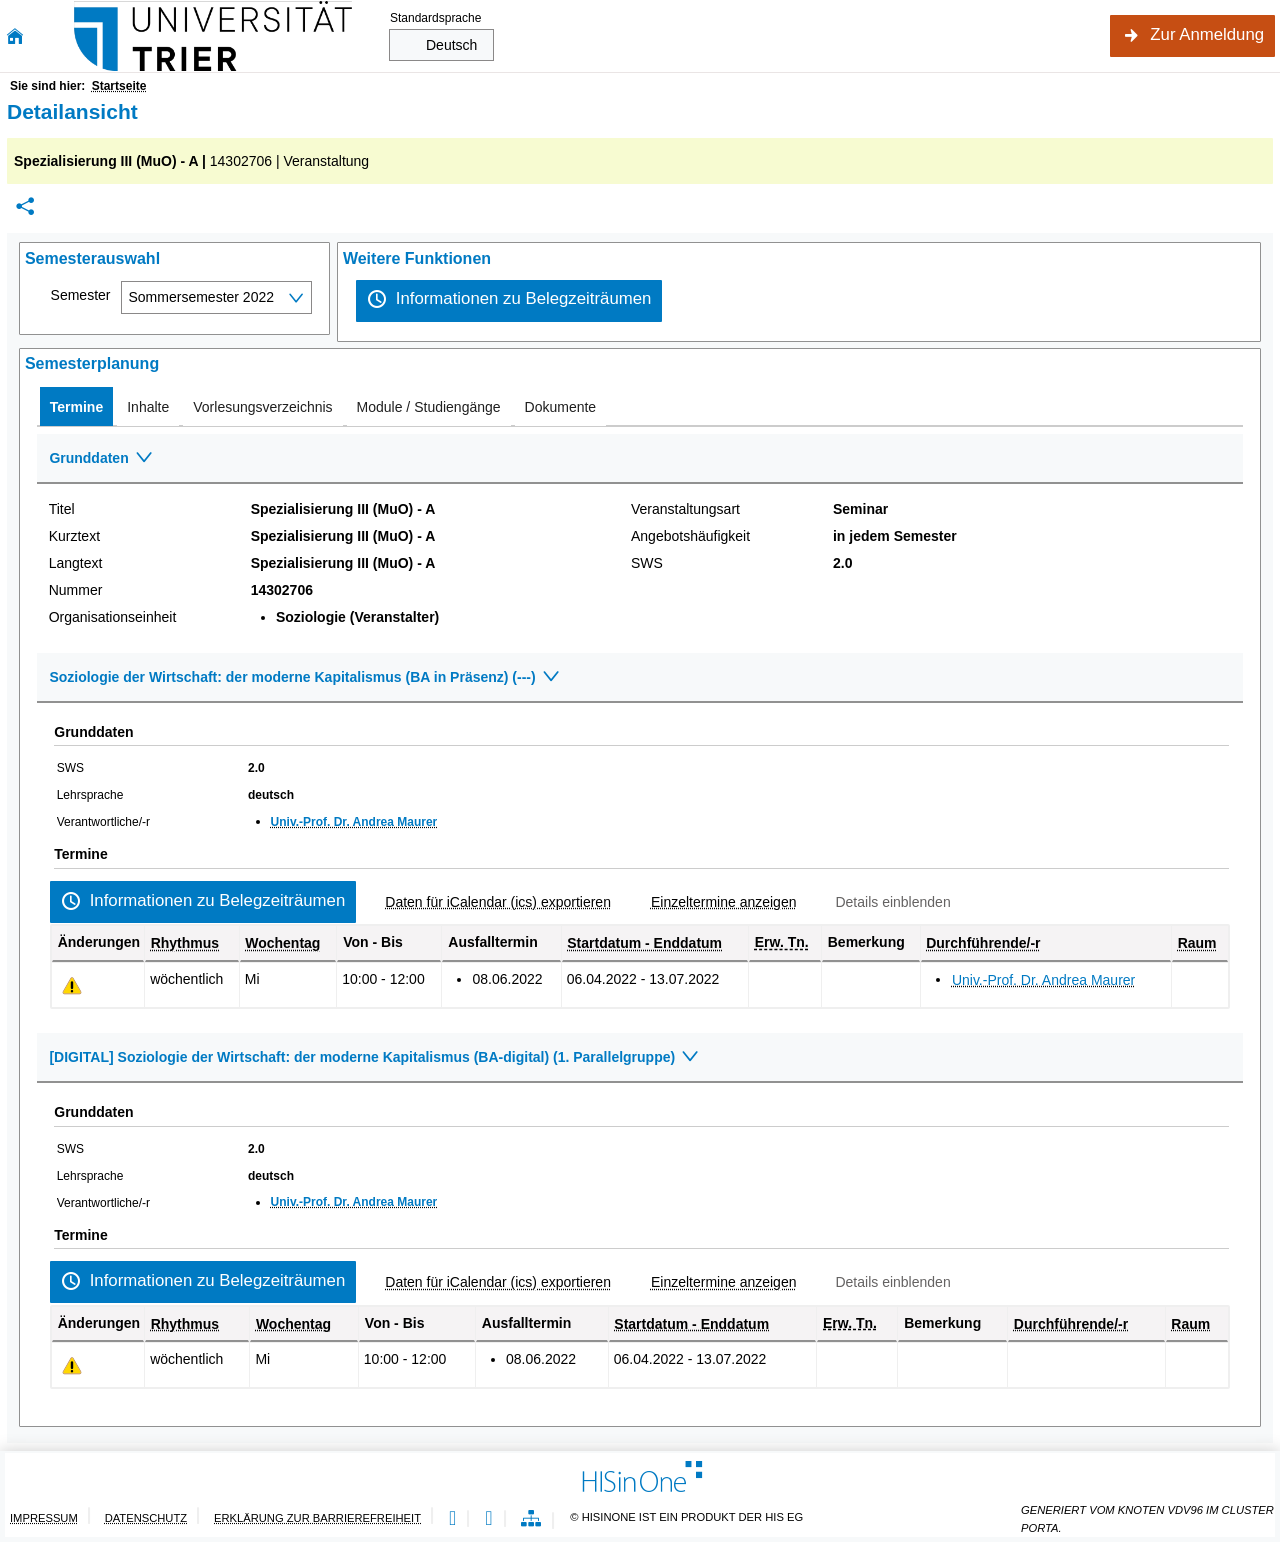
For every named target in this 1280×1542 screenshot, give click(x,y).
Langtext (76, 563)
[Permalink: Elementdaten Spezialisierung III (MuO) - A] (25, 206)
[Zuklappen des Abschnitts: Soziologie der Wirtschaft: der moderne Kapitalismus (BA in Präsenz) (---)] (640, 678)
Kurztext (74, 536)
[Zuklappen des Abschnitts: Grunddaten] (640, 459)
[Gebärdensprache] (488, 1519)
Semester (81, 295)
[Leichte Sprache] (452, 1519)
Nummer (76, 590)
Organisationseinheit (113, 617)
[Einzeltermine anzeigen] (716, 902)
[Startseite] (15, 36)
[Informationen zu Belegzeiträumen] (509, 301)
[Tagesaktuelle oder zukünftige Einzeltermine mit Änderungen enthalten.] (72, 986)
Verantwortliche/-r (103, 822)
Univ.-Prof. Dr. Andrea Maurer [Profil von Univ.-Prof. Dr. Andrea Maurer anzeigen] (354, 822)
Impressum (44, 1518)
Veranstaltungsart (685, 509)
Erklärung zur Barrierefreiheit (317, 1518)
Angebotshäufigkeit (690, 536)
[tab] (76, 406)
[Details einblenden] (884, 902)
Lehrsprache (90, 795)
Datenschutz (146, 1518)
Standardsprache (435, 18)
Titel (62, 509)
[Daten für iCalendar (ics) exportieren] (490, 902)
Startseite (119, 86)
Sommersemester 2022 (202, 297)
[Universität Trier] (213, 36)
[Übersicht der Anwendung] (531, 1519)
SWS (647, 563)
